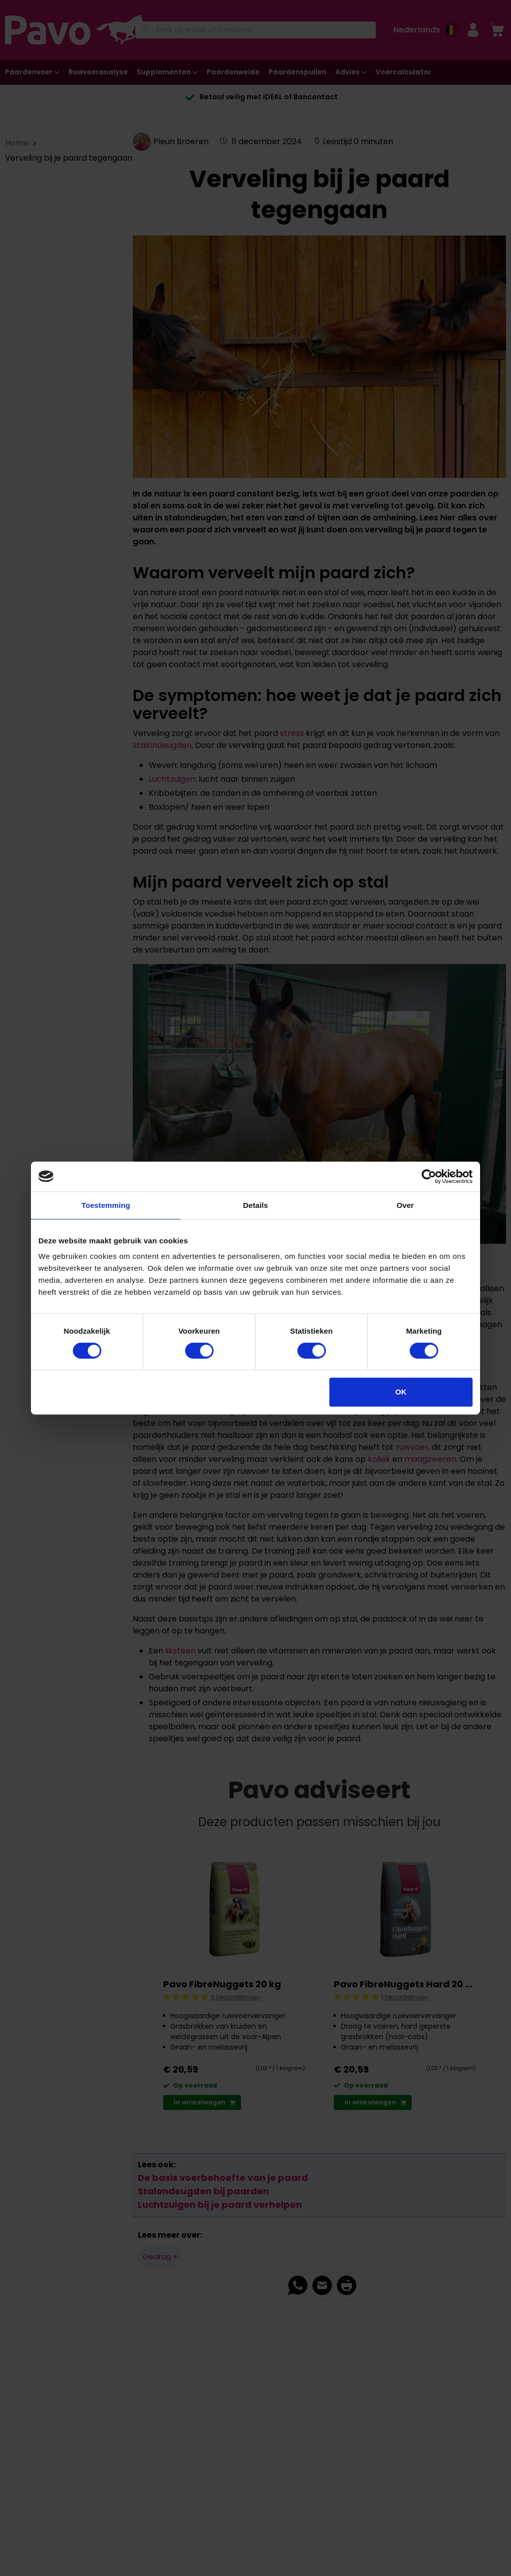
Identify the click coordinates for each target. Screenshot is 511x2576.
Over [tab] (405, 1205)
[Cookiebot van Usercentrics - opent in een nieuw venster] (429, 1176)
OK (401, 1392)
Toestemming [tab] (105, 1205)
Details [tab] (255, 1205)
